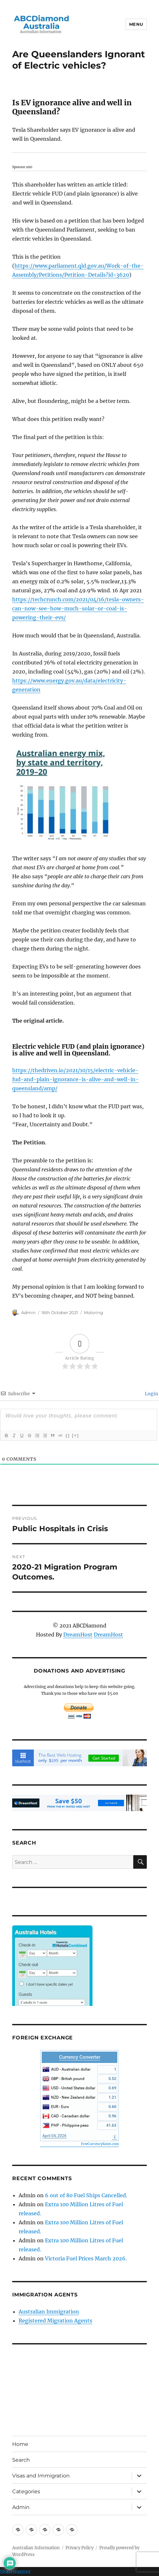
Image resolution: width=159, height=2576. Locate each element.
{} (68, 1435)
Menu (136, 24)
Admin (28, 1312)
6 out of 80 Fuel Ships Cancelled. (86, 2195)
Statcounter (15, 2571)
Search (21, 2460)
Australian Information (36, 2548)
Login (151, 1394)
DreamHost (78, 1634)
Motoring (93, 1312)
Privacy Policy (79, 2548)
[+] (75, 1435)
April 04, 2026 (54, 2135)
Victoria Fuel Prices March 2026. (86, 2258)
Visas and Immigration (41, 2476)
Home (20, 2444)
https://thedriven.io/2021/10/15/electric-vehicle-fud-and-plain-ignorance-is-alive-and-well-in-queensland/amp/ (75, 1079)
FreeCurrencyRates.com (100, 2144)
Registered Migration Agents (55, 2320)
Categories (26, 2491)
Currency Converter (79, 2057)
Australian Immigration (49, 2311)
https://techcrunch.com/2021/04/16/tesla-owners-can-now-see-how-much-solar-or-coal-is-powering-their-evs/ (78, 608)
